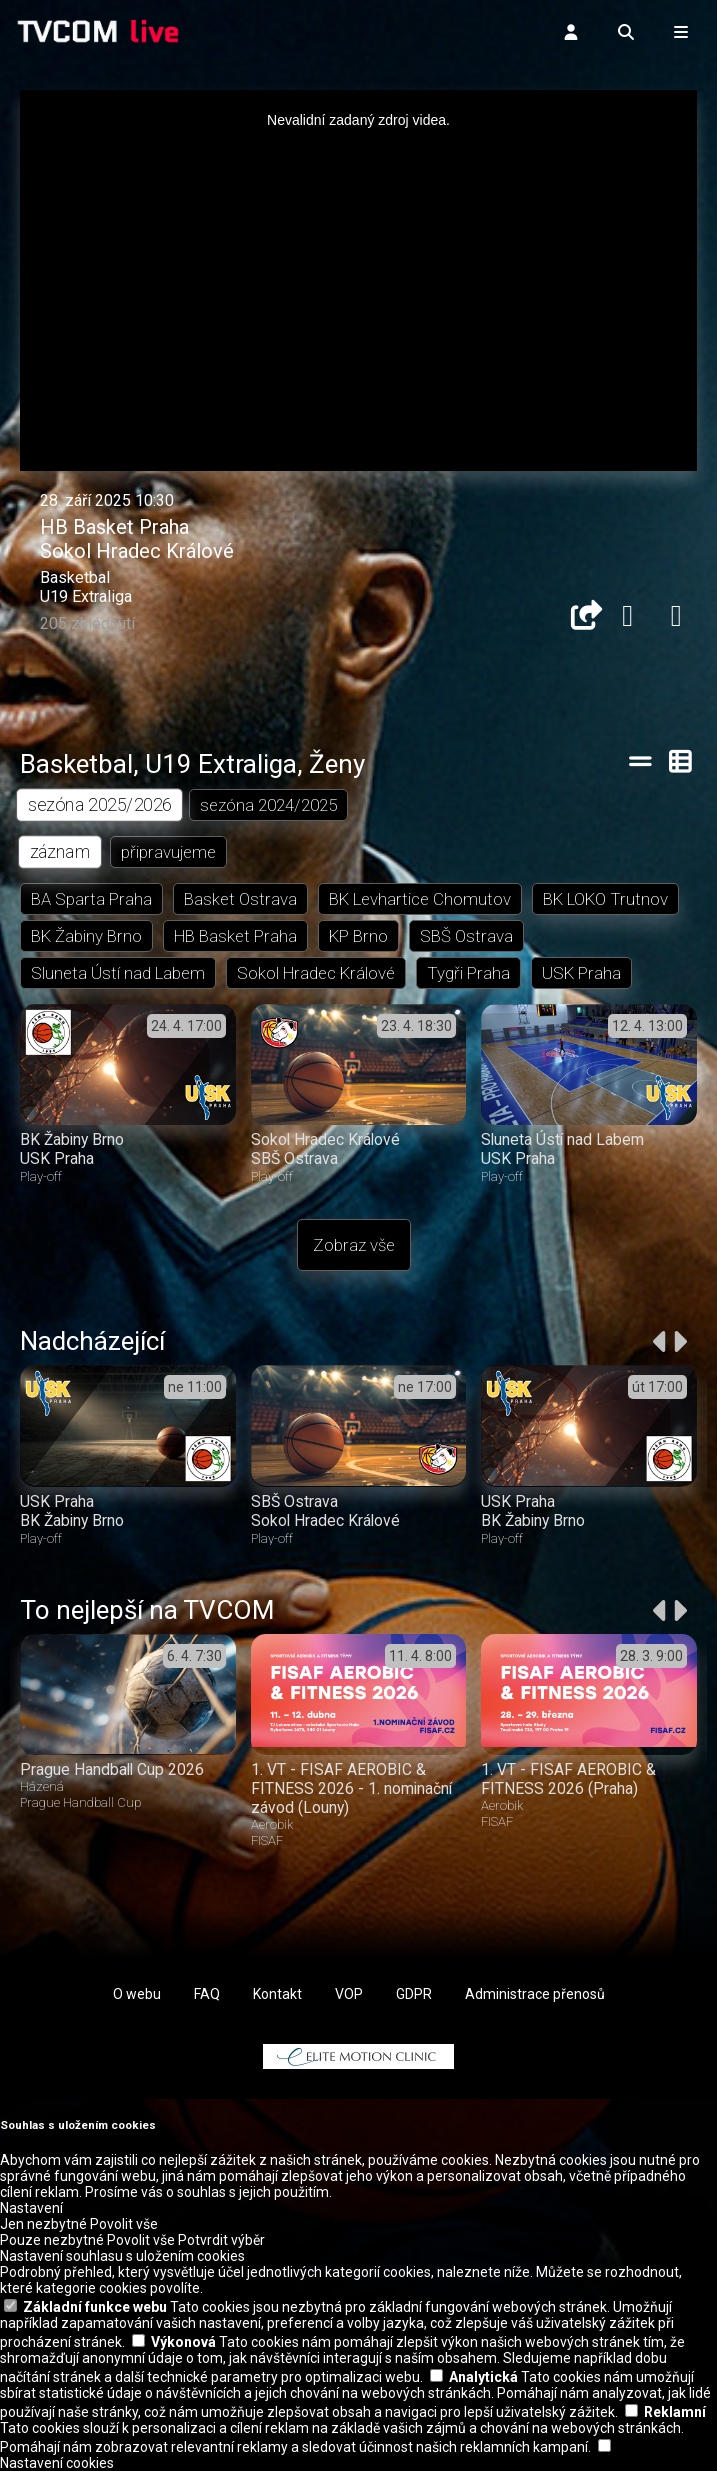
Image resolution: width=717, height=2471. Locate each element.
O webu (137, 1994)
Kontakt (277, 1994)
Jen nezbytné (43, 2224)
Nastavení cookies (57, 2463)
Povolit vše (124, 2224)
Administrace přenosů (535, 1994)
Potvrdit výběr (221, 2240)
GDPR (414, 1994)
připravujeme (168, 852)
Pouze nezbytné (52, 2240)
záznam (60, 851)
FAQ (207, 1994)
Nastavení (31, 2208)
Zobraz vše (354, 1245)
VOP (349, 1994)
